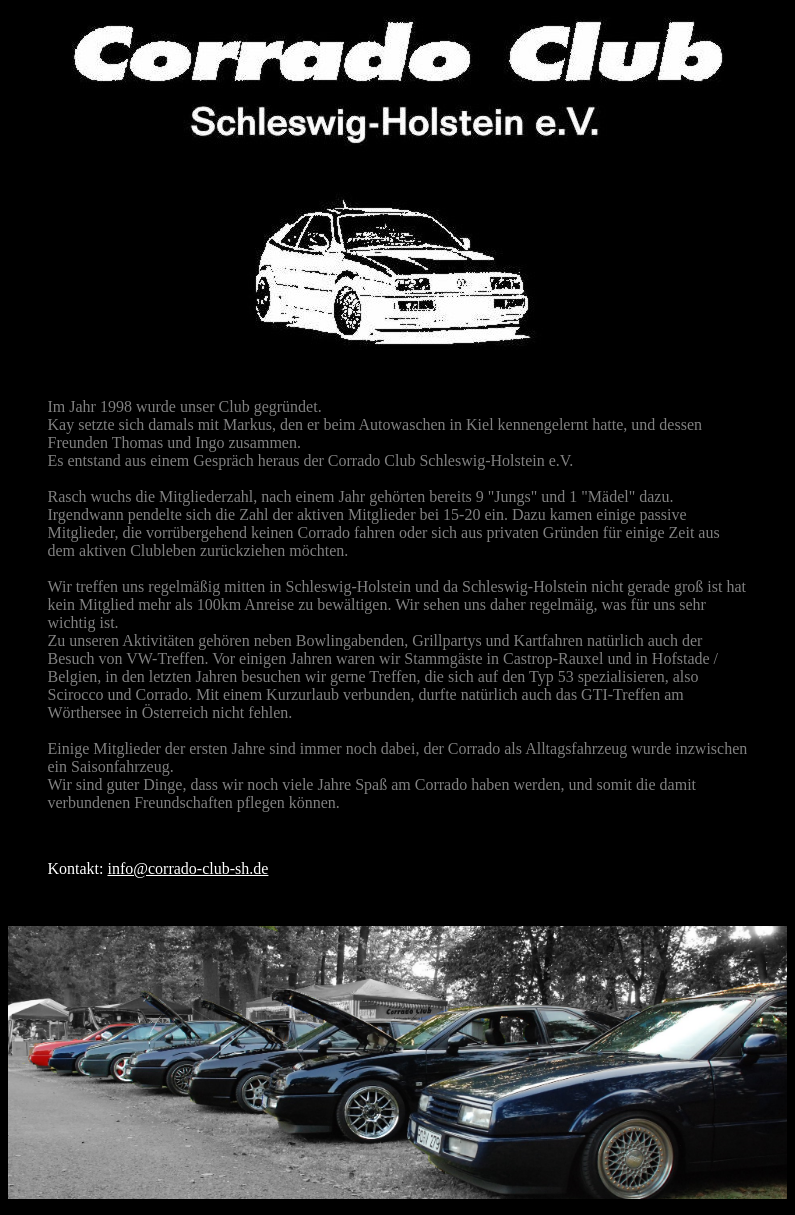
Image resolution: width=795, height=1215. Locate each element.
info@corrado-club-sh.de (188, 868)
